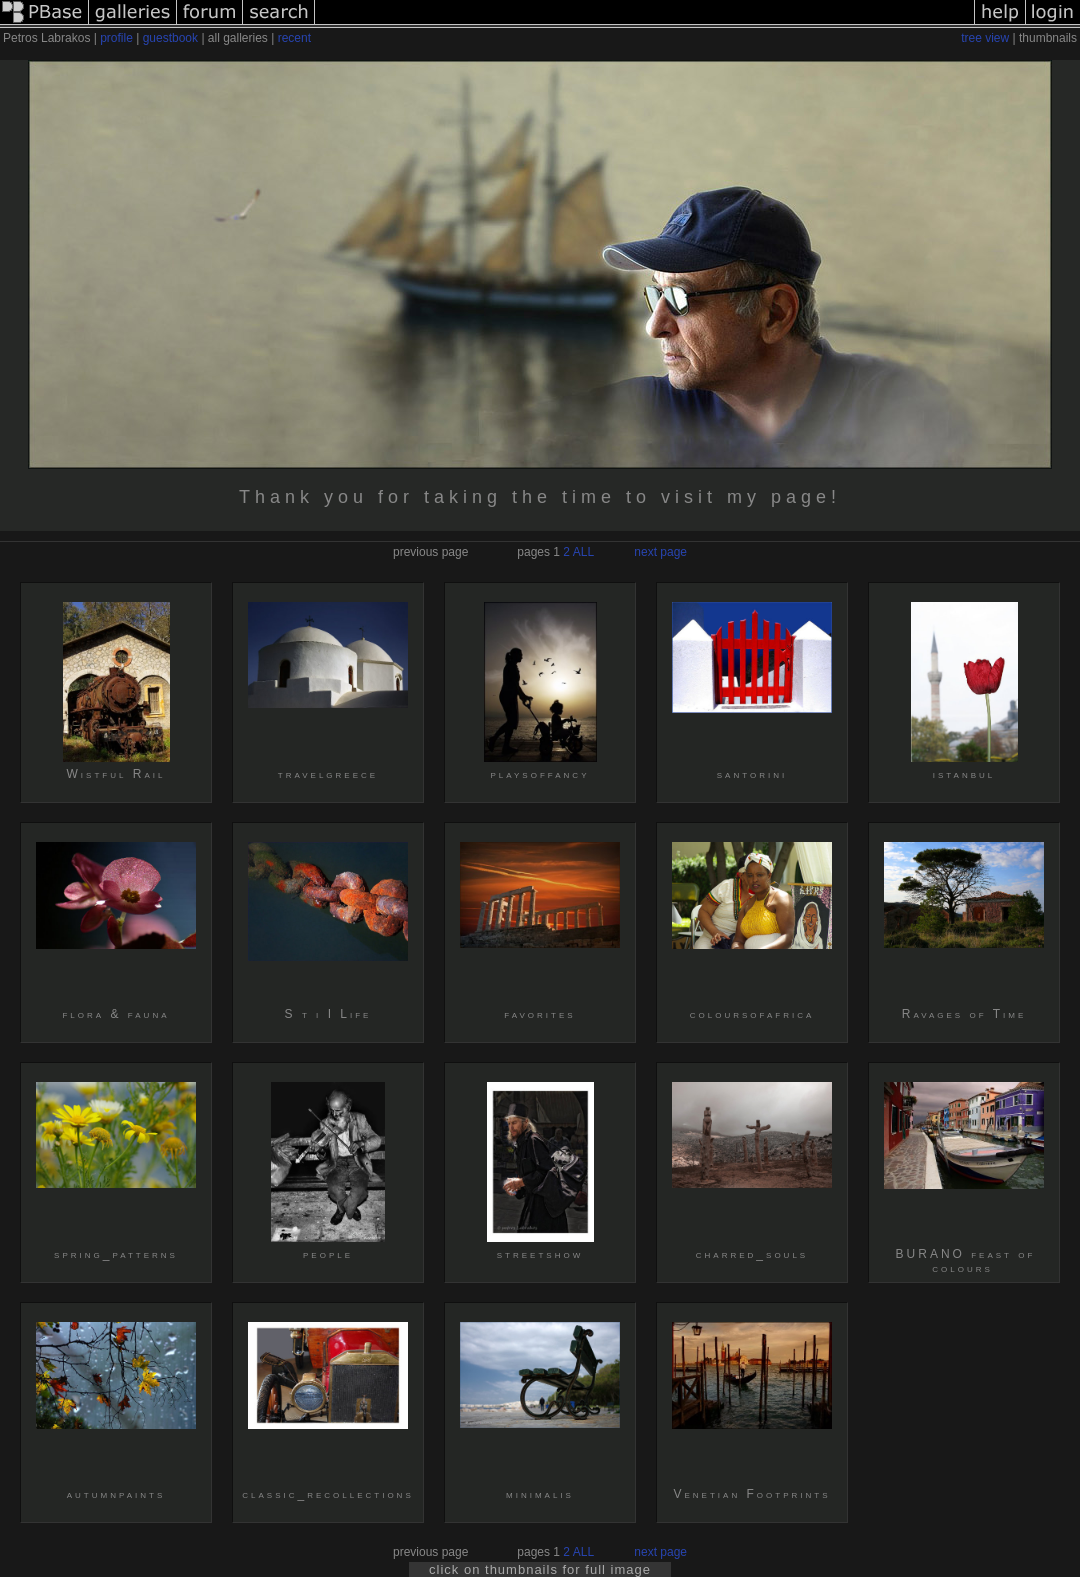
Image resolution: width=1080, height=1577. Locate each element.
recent (294, 38)
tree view (985, 38)
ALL (583, 552)
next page (660, 552)
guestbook (170, 38)
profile (116, 38)
